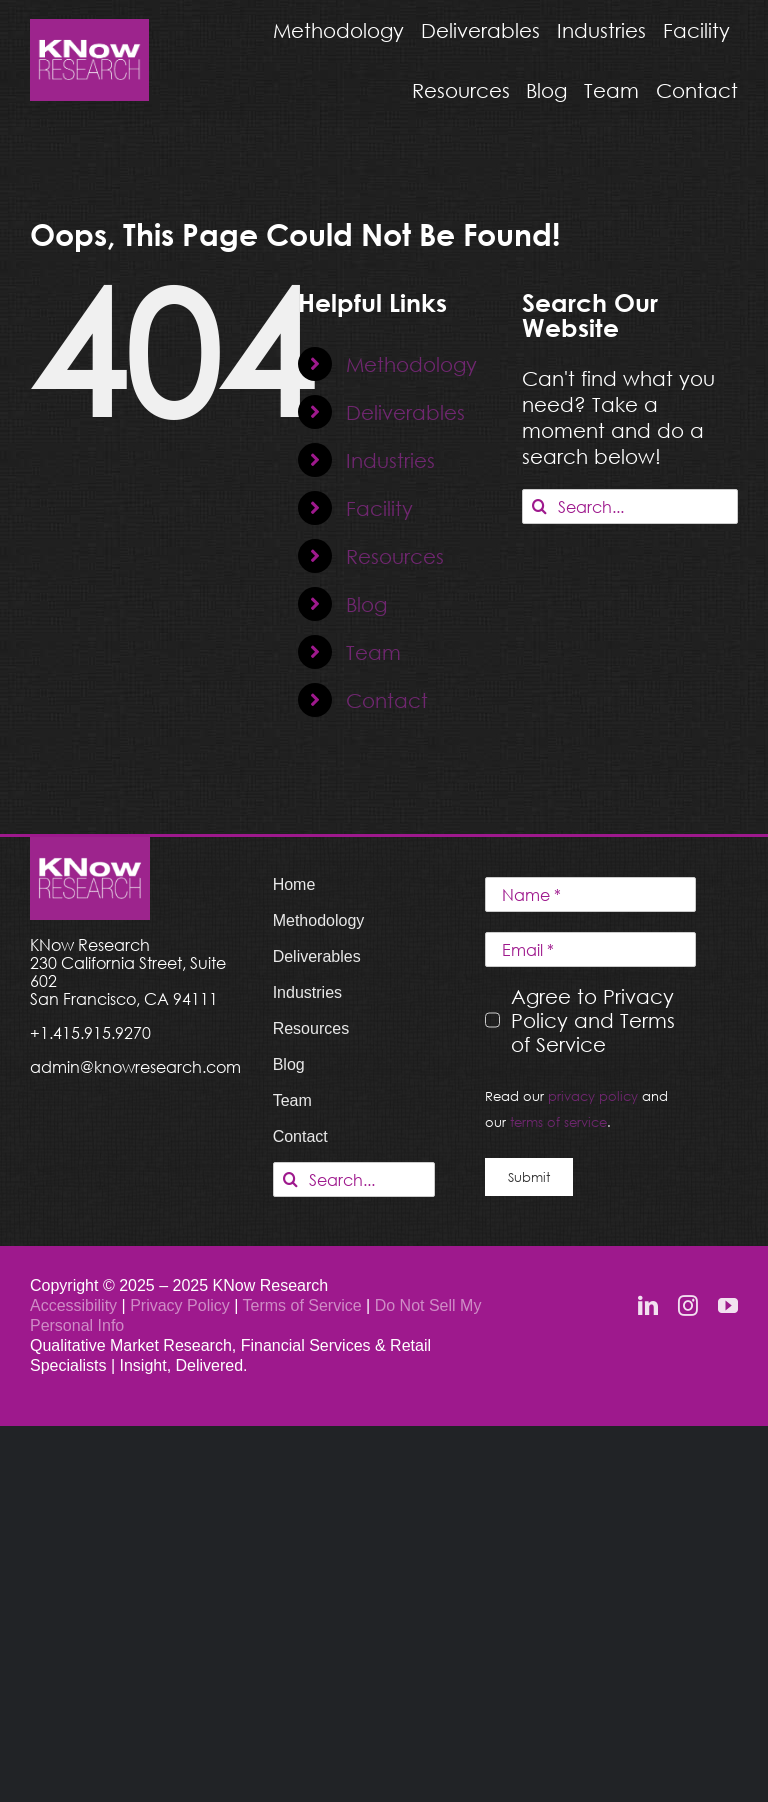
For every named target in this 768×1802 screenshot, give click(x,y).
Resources (395, 556)
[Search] (539, 506)
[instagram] (688, 1306)
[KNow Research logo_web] (89, 29)
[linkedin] (648, 1306)
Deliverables (405, 412)
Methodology (411, 364)
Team (373, 652)
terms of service (558, 1122)
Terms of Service (302, 1305)
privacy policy (593, 1096)
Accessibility (73, 1305)
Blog (366, 604)
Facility (379, 508)
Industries (390, 460)
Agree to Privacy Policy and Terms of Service (593, 1020)
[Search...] (630, 506)
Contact (387, 700)
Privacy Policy (182, 1305)
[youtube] (728, 1306)
